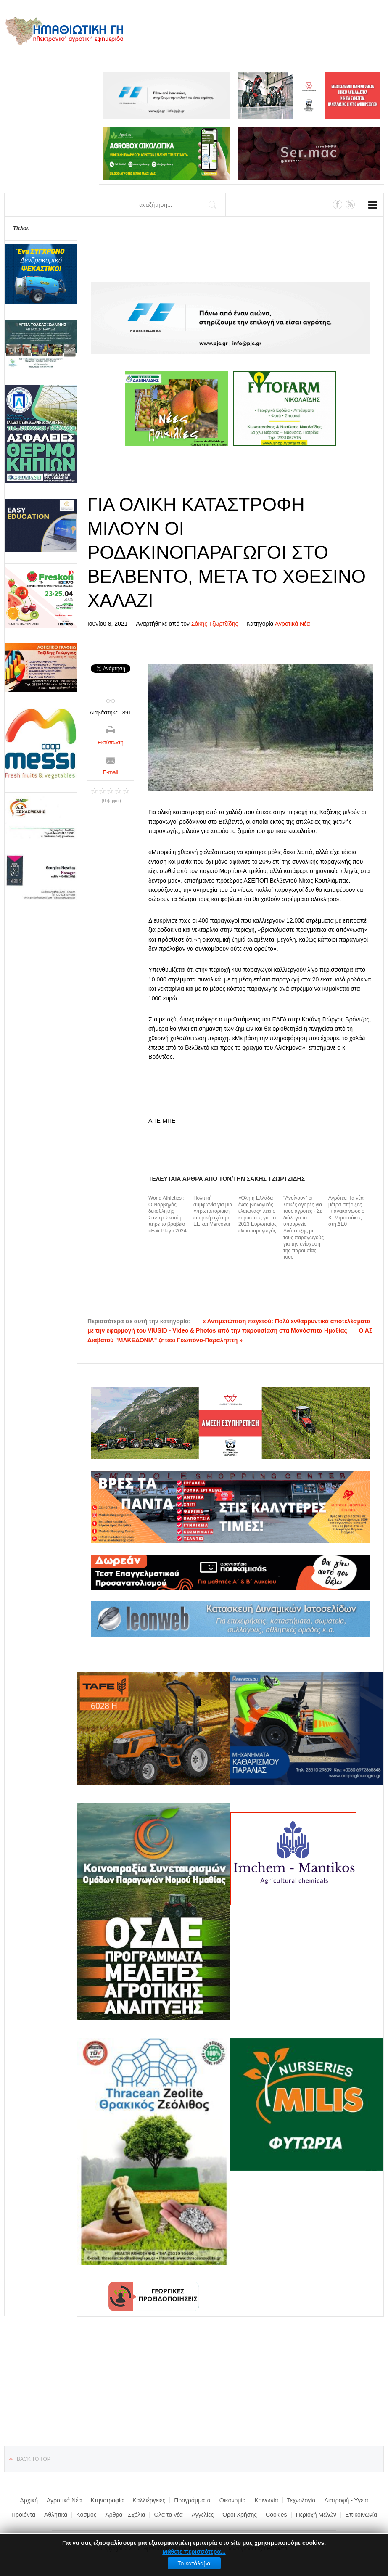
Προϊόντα (23, 2514)
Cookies (276, 2514)
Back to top (33, 2459)
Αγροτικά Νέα (292, 623)
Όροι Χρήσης (239, 2514)
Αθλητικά (55, 2514)
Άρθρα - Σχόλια (125, 2514)
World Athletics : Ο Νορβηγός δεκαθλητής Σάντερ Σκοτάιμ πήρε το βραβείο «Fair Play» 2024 (167, 1214)
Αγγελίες (203, 2514)
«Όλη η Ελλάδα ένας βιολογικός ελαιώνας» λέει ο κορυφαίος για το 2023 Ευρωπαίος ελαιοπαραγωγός (257, 1214)
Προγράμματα (192, 2500)
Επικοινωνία (361, 2514)
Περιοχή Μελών (316, 2514)
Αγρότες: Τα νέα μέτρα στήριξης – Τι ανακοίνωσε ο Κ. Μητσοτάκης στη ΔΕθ (347, 1211)
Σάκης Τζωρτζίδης (214, 623)
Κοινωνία (266, 2500)
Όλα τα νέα (168, 2514)
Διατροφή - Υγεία (346, 2500)
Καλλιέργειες (148, 2500)
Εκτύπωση (111, 742)
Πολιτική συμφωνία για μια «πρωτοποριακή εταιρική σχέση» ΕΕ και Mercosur (212, 1211)
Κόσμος (86, 2514)
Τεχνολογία (301, 2500)
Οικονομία (232, 2500)
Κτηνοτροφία (107, 2500)
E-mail (111, 772)
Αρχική (29, 2500)
